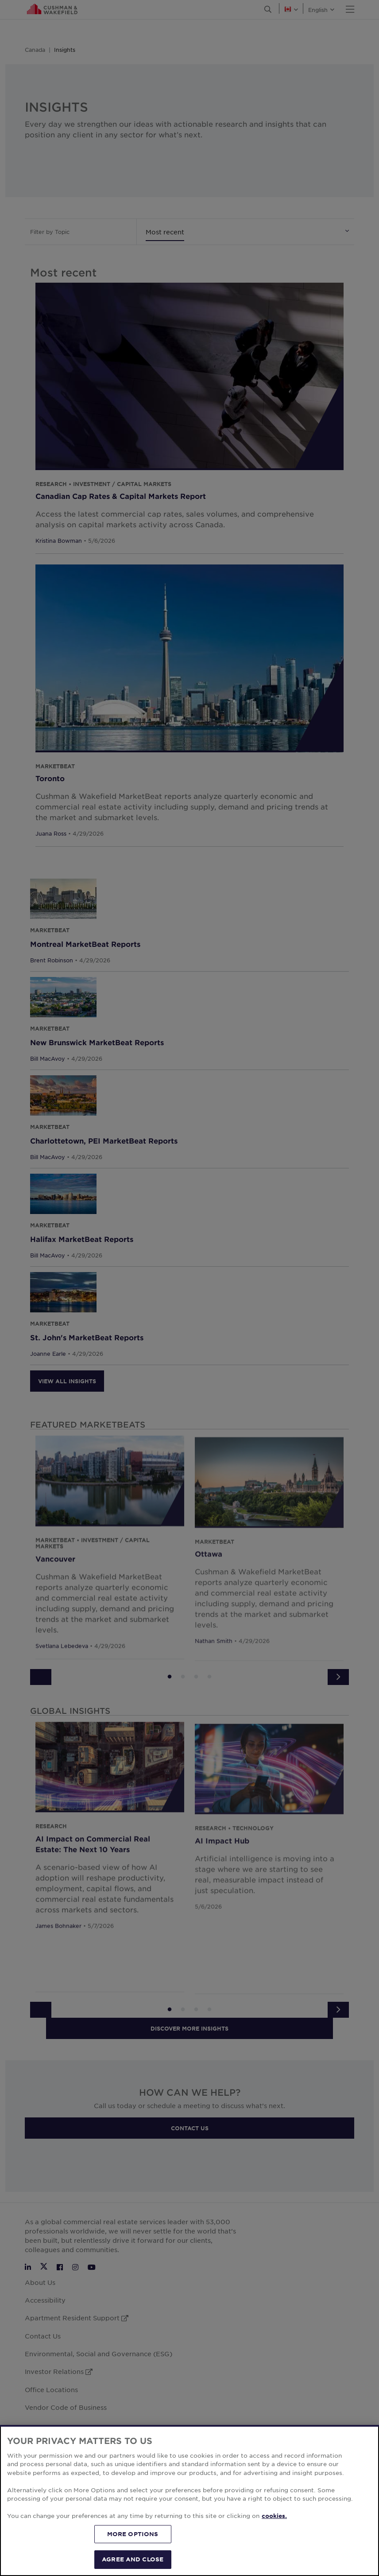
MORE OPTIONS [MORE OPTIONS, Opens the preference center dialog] (133, 2533)
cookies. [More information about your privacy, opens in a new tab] (274, 2515)
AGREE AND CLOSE (132, 2559)
